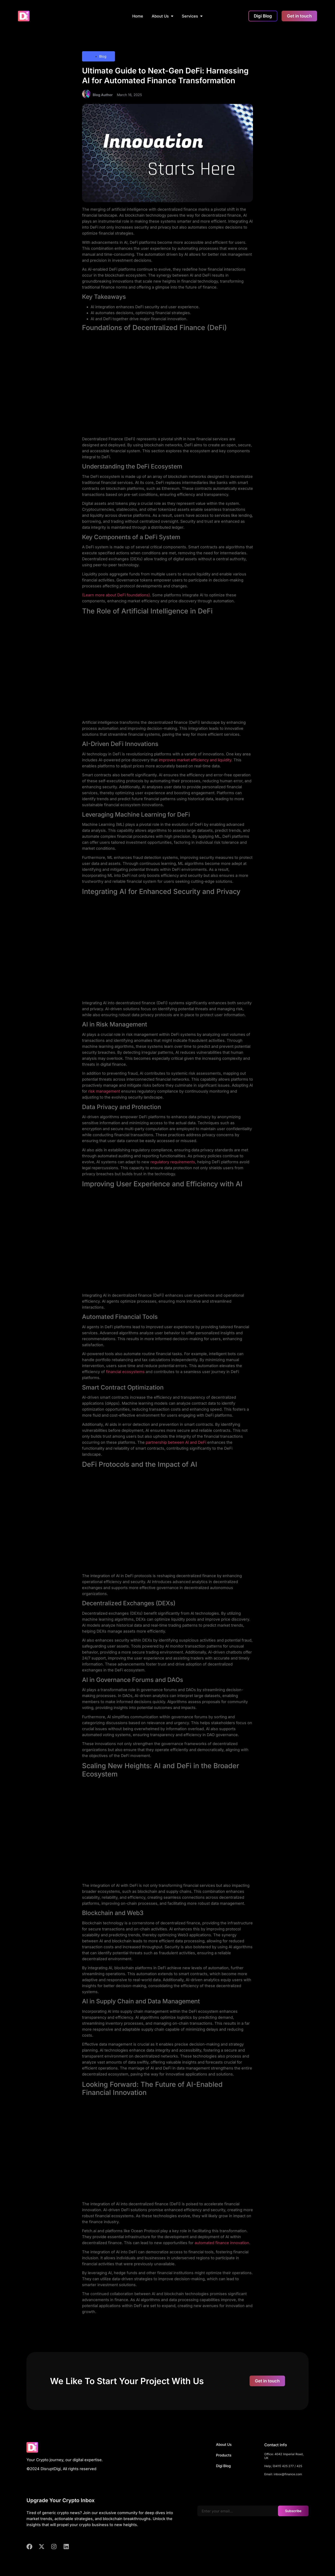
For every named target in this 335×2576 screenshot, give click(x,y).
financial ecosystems (125, 1371)
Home (137, 16)
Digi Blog (224, 2467)
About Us (162, 16)
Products (224, 2456)
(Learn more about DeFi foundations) (116, 595)
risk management (104, 1091)
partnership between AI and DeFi (176, 1442)
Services (192, 16)
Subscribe (290, 2510)
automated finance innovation (222, 2242)
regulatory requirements (172, 1162)
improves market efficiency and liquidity (195, 760)
